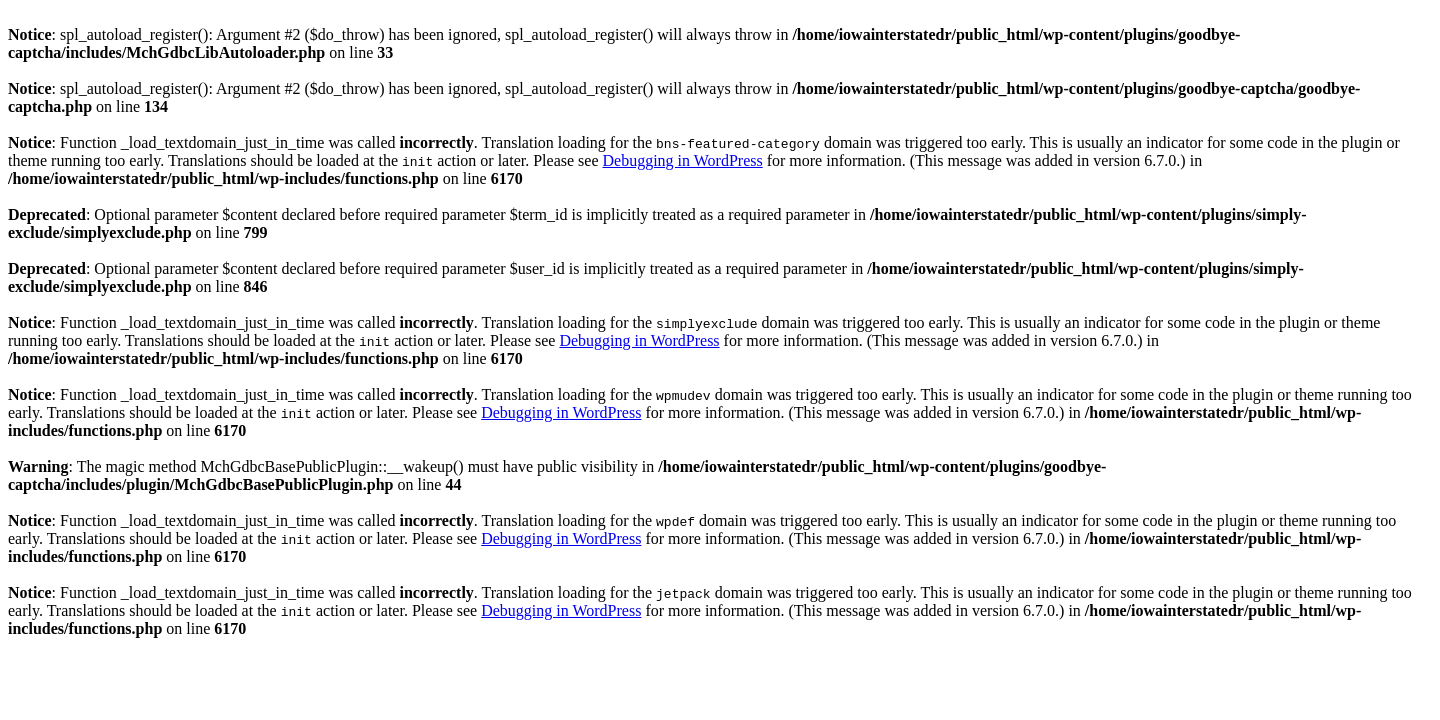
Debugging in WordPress (682, 160)
